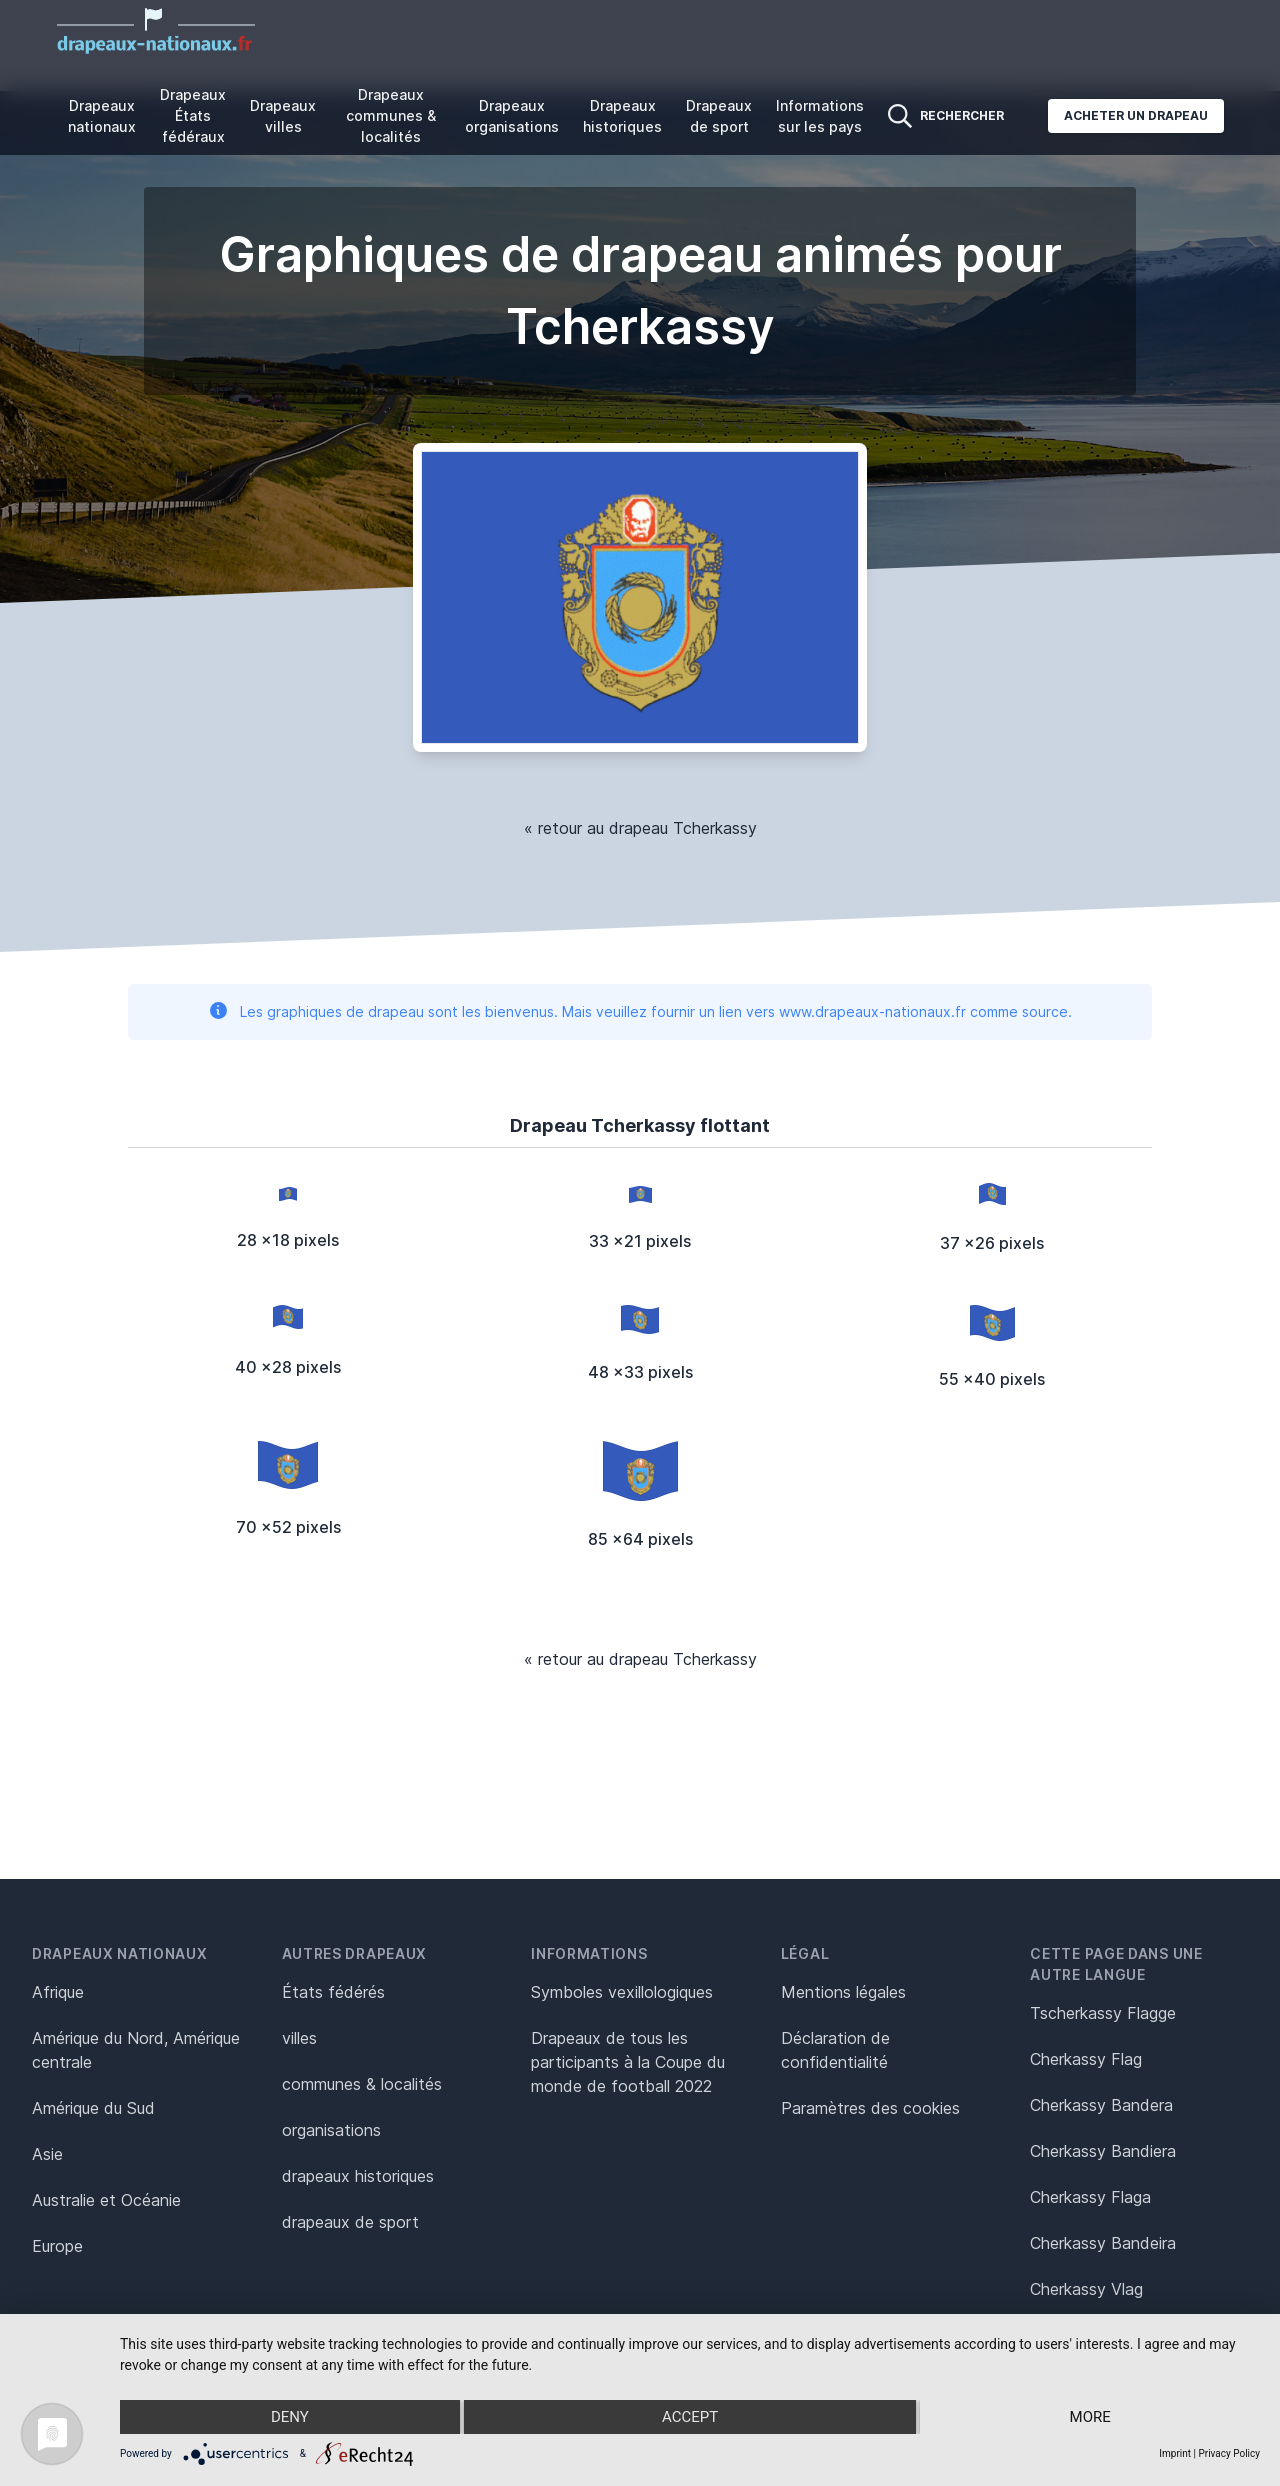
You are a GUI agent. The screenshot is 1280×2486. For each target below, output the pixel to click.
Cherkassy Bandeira (1103, 2243)
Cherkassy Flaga (1090, 2197)
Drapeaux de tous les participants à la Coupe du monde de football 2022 (628, 2062)
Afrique (58, 1992)
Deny (290, 2417)
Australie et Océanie (106, 2200)
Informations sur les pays (820, 116)
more (1090, 2417)
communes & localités (362, 2084)
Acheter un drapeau (1136, 115)
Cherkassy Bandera (1101, 2105)
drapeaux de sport (350, 2222)
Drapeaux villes (283, 116)
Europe (57, 2246)
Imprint (1175, 2453)
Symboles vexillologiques (622, 1992)
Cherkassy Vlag (1086, 2289)
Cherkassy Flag (1086, 2059)
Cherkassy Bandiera (1103, 2151)
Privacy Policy (1229, 2453)
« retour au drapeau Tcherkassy (640, 828)
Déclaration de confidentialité (835, 2050)
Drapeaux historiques (622, 116)
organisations (331, 2130)
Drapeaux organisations (512, 116)
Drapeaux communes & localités (391, 115)
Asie (47, 2154)
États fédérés (333, 1992)
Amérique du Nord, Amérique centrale (136, 2050)
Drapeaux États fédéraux (193, 115)
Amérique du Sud (93, 2108)
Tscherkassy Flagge (1103, 2013)
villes (299, 2038)
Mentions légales (843, 1992)
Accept (690, 2417)
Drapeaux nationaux (102, 116)
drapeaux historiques (358, 2176)
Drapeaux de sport (719, 116)
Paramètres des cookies (870, 2108)
